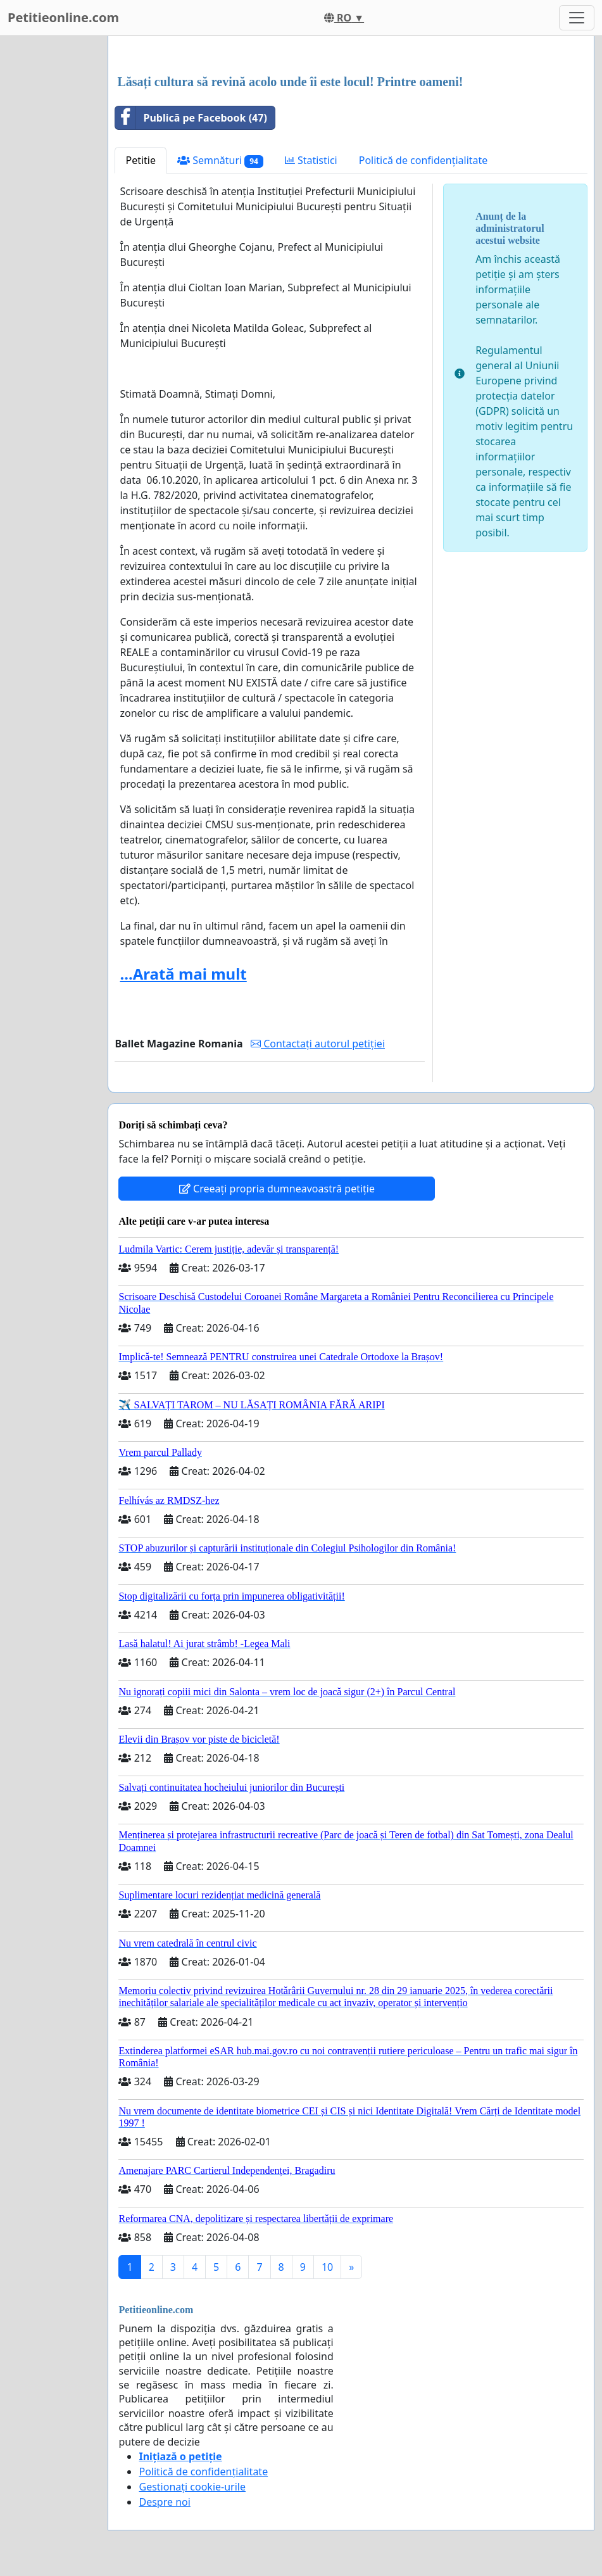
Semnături (220, 160)
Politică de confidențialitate (423, 160)
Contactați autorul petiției (318, 1044)
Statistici (311, 160)
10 (327, 2267)
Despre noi (164, 2502)
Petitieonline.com (63, 17)
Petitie (140, 160)
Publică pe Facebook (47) (191, 117)
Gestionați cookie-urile (192, 2487)
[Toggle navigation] (576, 17)
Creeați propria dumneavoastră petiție (277, 1189)
